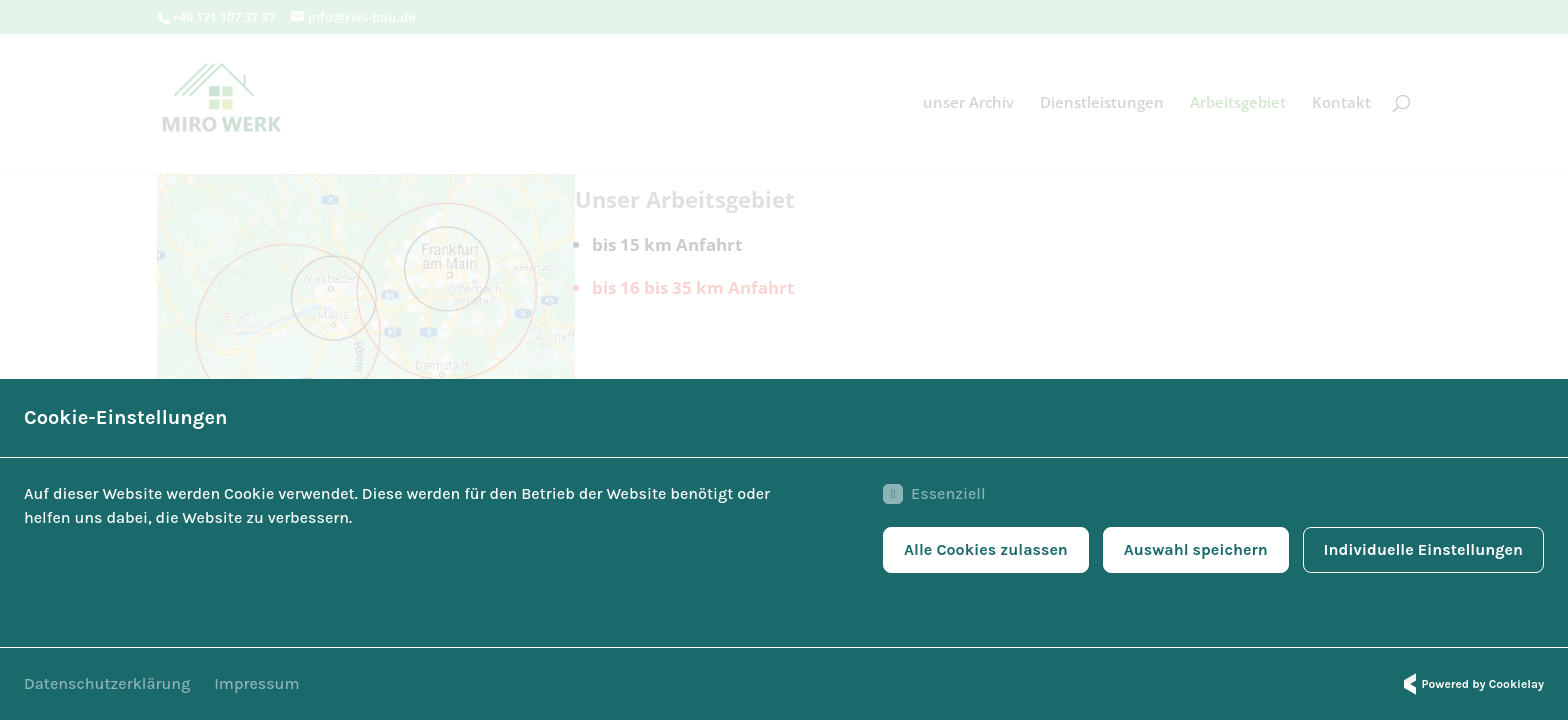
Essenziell (934, 494)
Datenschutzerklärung (107, 683)
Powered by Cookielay (1471, 684)
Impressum (256, 683)
